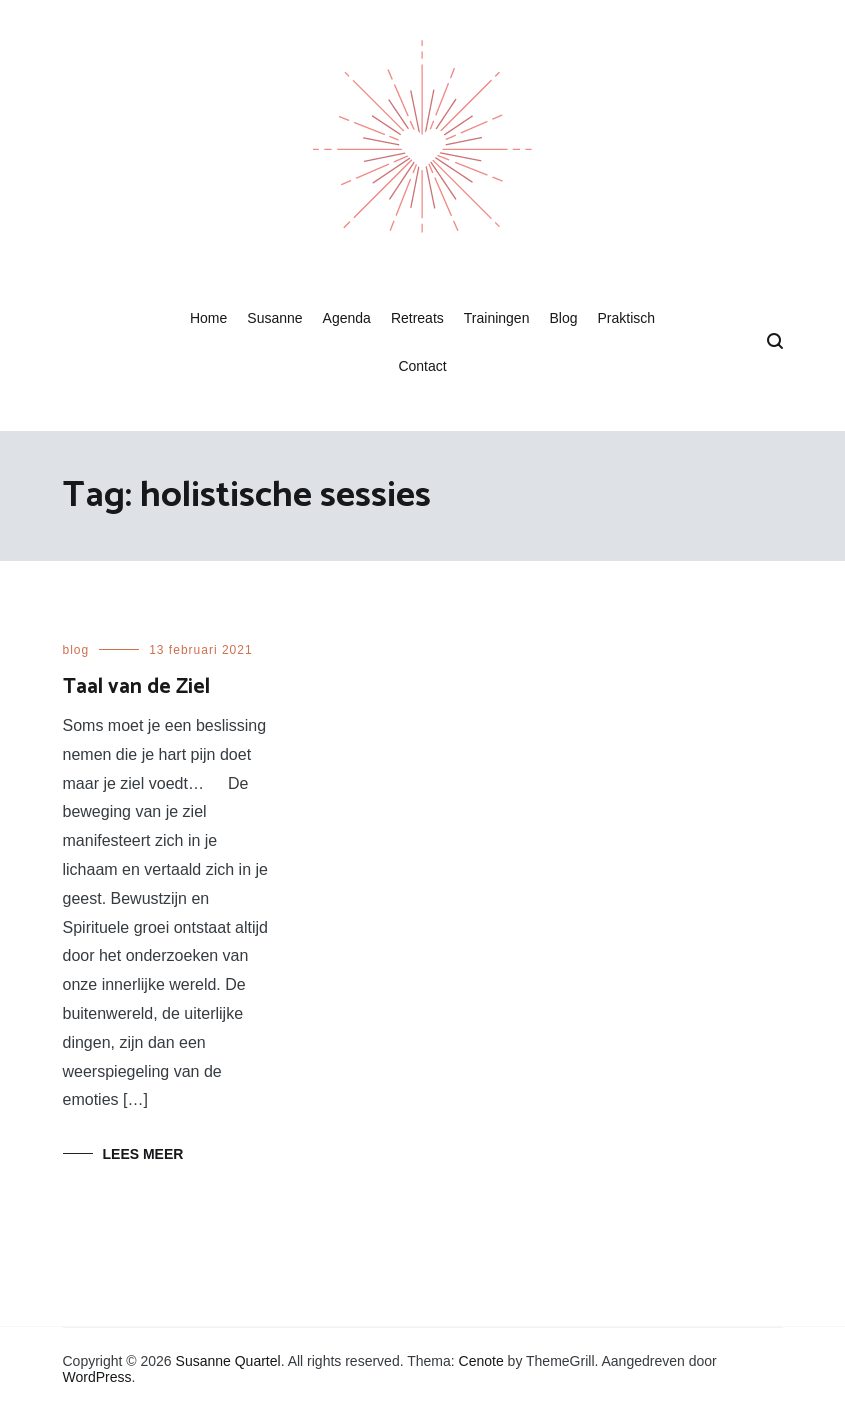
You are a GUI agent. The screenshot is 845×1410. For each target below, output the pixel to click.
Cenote (481, 1361)
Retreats (417, 318)
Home (208, 318)
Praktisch (626, 318)
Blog (563, 318)
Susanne (274, 318)
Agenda (347, 318)
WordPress (97, 1377)
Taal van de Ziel (136, 687)
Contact (422, 366)
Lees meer (143, 1154)
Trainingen (497, 318)
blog (76, 650)
